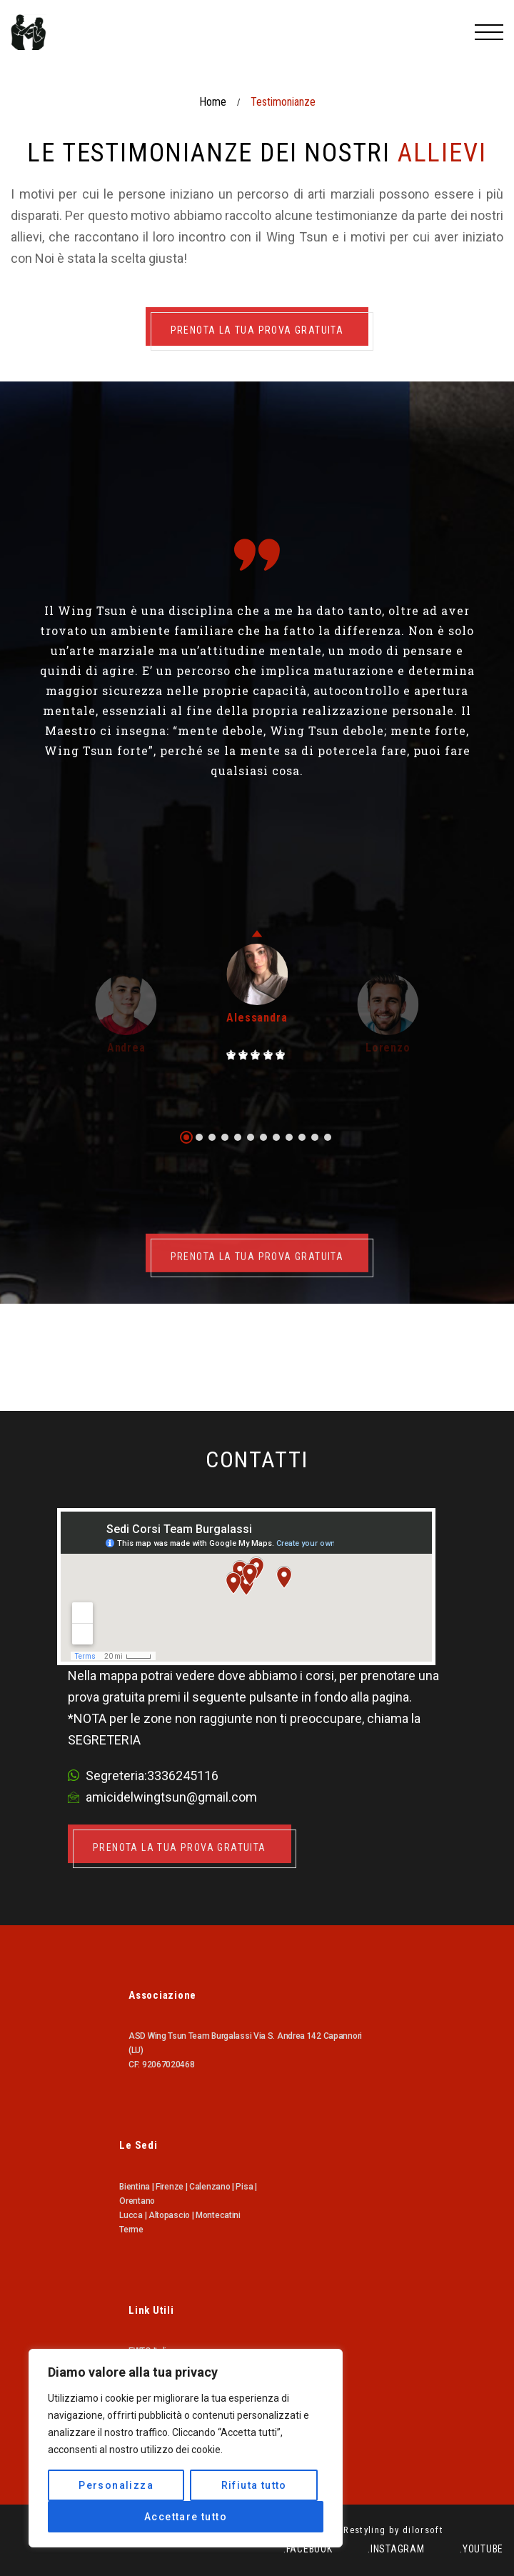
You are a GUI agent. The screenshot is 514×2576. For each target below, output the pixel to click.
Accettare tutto (185, 2516)
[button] (186, 1137)
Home (212, 102)
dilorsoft (423, 2530)
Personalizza (116, 2485)
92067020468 (168, 2065)
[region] (186, 2448)
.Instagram (396, 2549)
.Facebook (307, 2549)
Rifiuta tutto (254, 2485)
